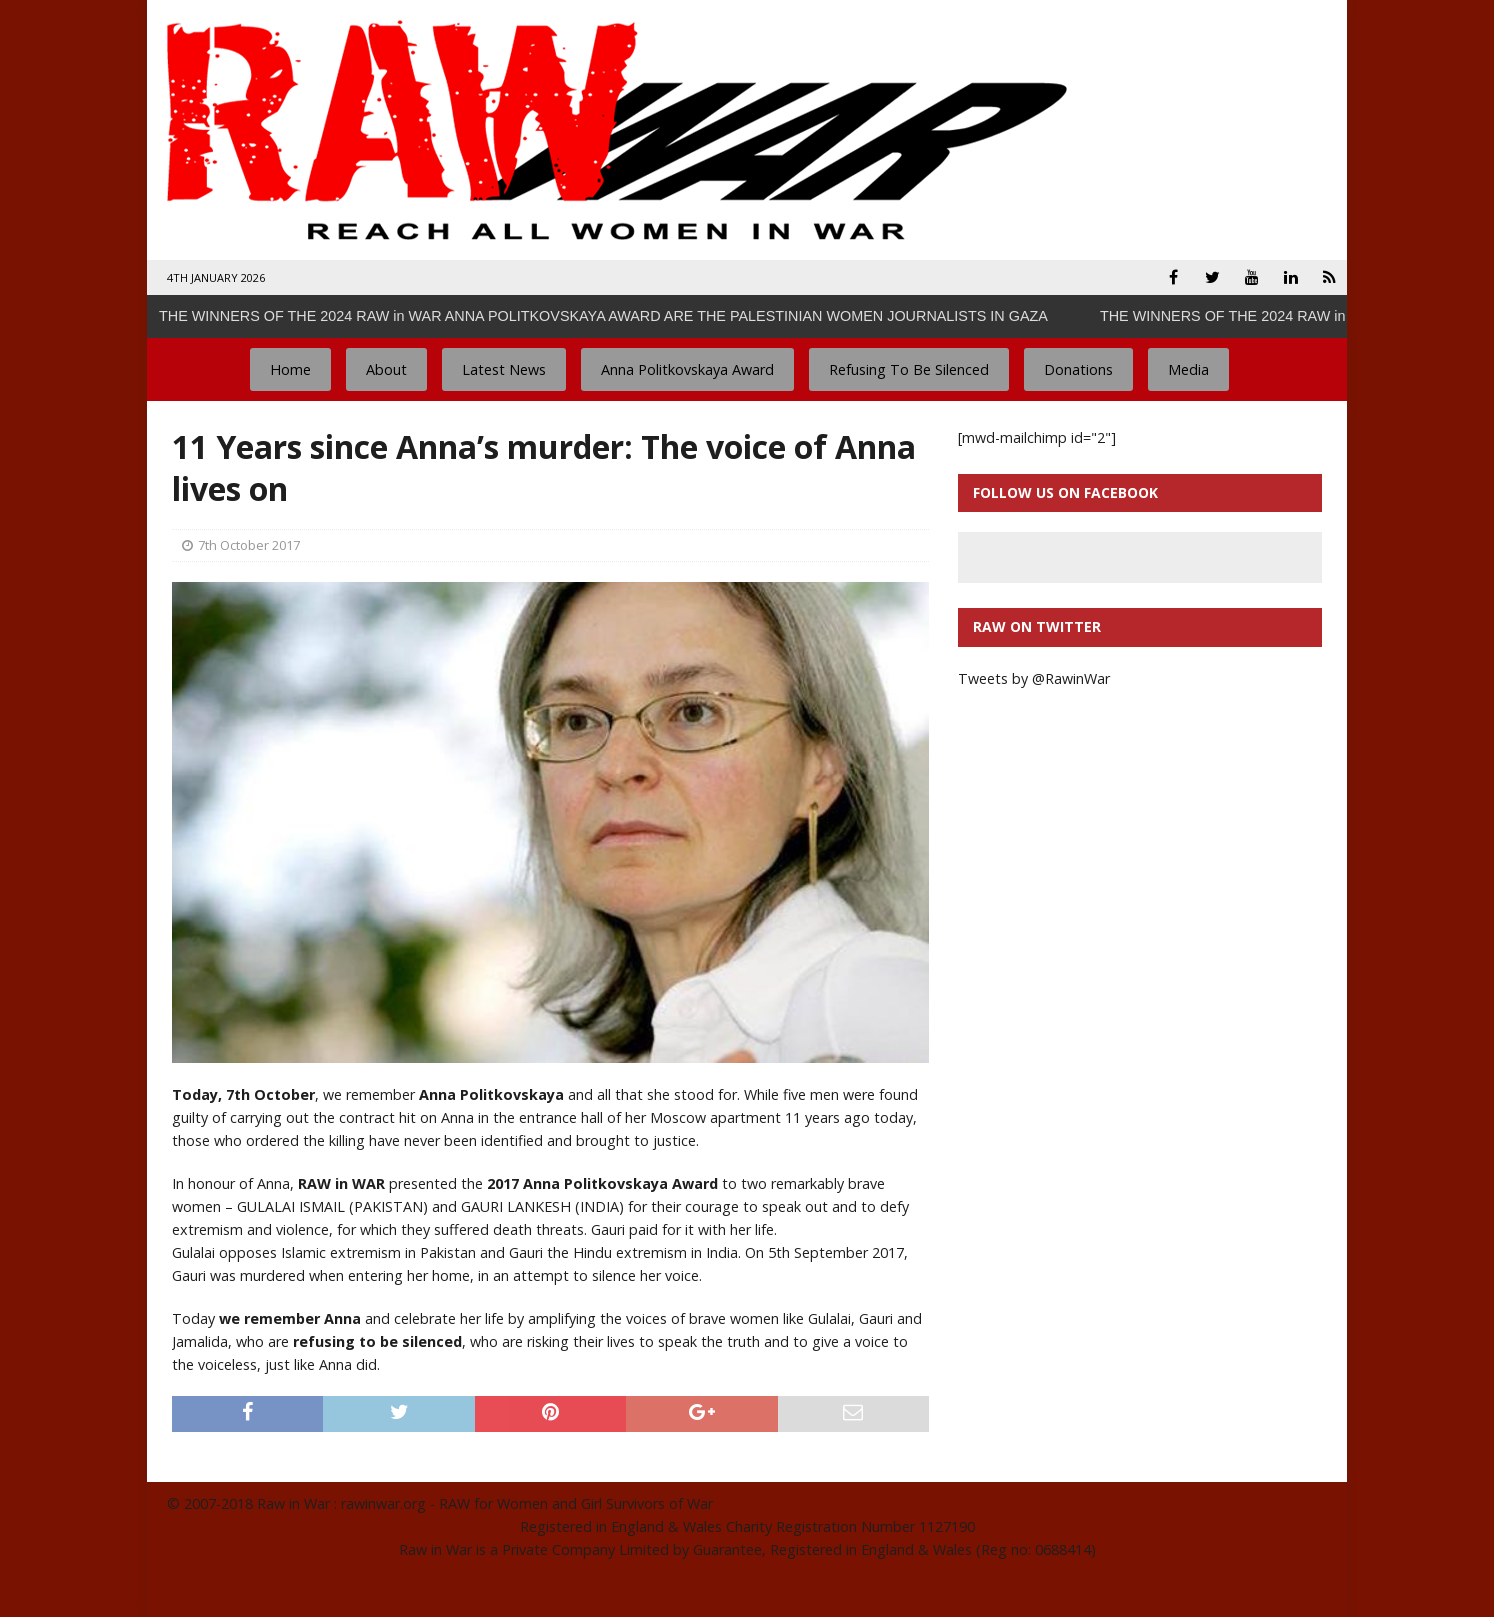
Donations (1078, 369)
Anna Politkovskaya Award (687, 369)
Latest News (504, 369)
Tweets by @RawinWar (1034, 678)
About (386, 369)
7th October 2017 (249, 545)
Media (1188, 369)
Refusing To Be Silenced (909, 369)
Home (290, 369)
